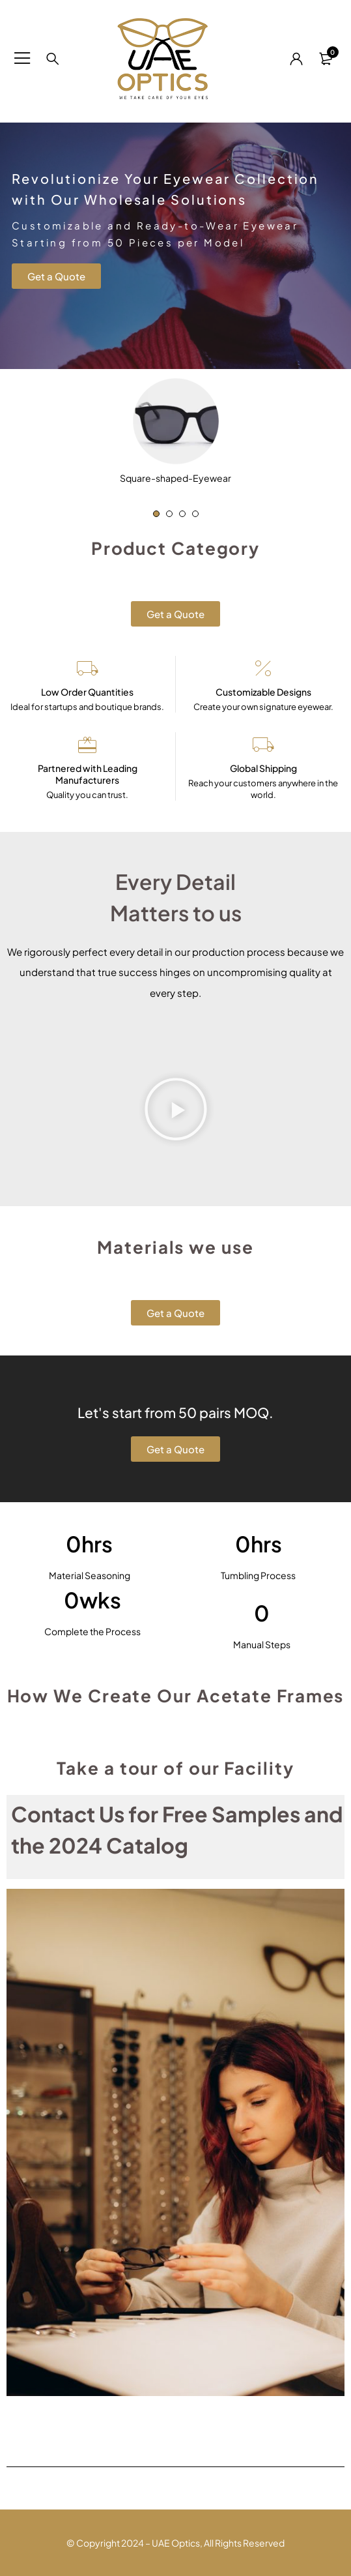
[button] (156, 514)
